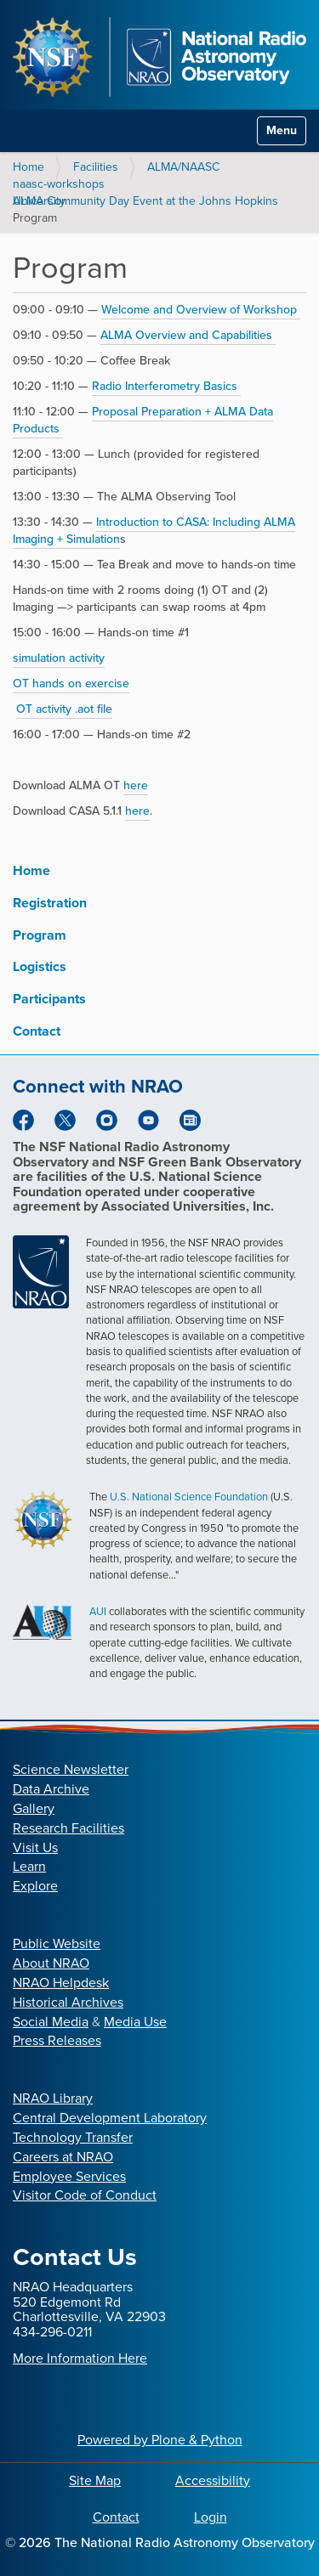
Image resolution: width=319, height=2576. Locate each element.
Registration (50, 902)
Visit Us (35, 1847)
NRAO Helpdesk (61, 1982)
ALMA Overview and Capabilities (188, 335)
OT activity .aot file (64, 709)
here (135, 785)
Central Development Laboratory (110, 2117)
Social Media (50, 2021)
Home (28, 167)
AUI (97, 1611)
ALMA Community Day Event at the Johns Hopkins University (145, 201)
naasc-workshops (59, 184)
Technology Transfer (73, 2137)
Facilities (95, 167)
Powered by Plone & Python (159, 2439)
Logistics (39, 966)
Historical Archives (68, 2002)
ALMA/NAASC (183, 167)
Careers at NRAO (63, 2156)
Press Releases (57, 2040)
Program (39, 935)
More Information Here (80, 2358)
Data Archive (51, 1789)
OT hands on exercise (71, 683)
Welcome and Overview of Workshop (200, 310)
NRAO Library (53, 2098)
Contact (36, 1031)
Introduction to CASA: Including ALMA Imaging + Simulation (154, 530)
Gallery (33, 1808)
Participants (49, 998)
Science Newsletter (70, 1769)
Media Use (135, 2021)
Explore (35, 1885)
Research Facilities (68, 1828)
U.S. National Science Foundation (189, 1497)
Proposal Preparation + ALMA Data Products (143, 420)
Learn (29, 1866)
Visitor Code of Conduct (85, 2195)
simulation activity (59, 658)
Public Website (56, 1943)
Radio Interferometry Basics (166, 386)
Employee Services (69, 2176)
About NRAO (51, 1963)
